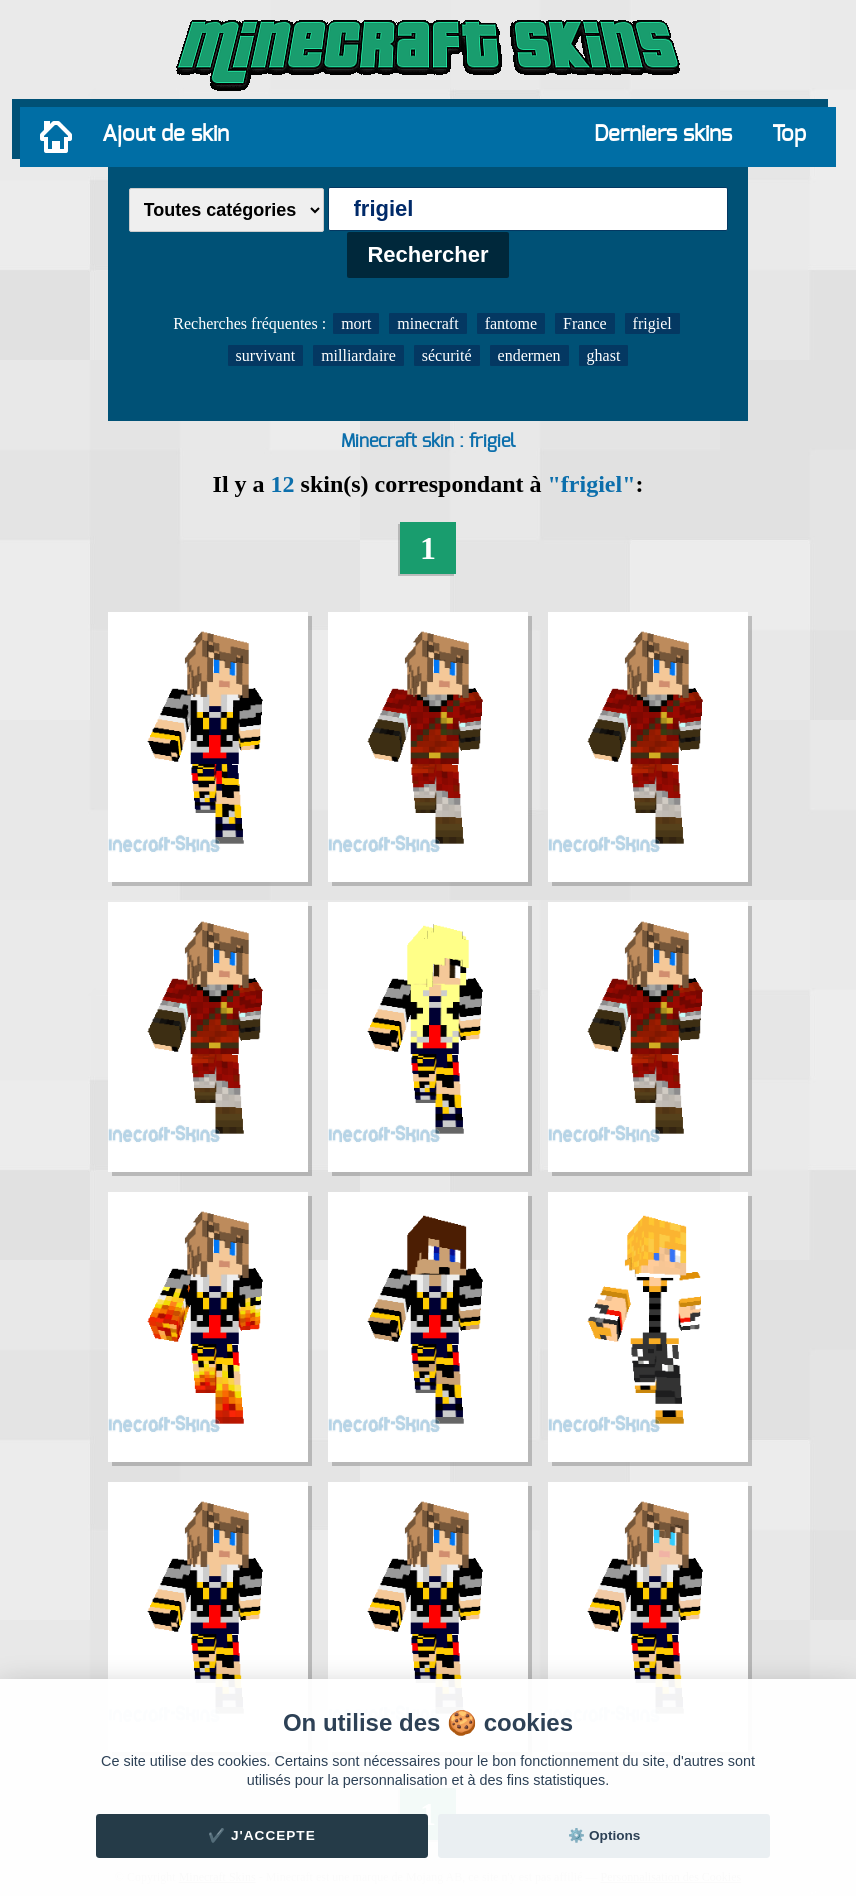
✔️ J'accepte (262, 1835)
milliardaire (358, 355)
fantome (511, 323)
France (585, 323)
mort (356, 323)
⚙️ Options (604, 1835)
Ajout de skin (165, 134)
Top (789, 134)
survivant (266, 355)
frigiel (652, 323)
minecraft (427, 323)
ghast (604, 355)
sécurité (447, 355)
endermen (529, 355)
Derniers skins (663, 134)
